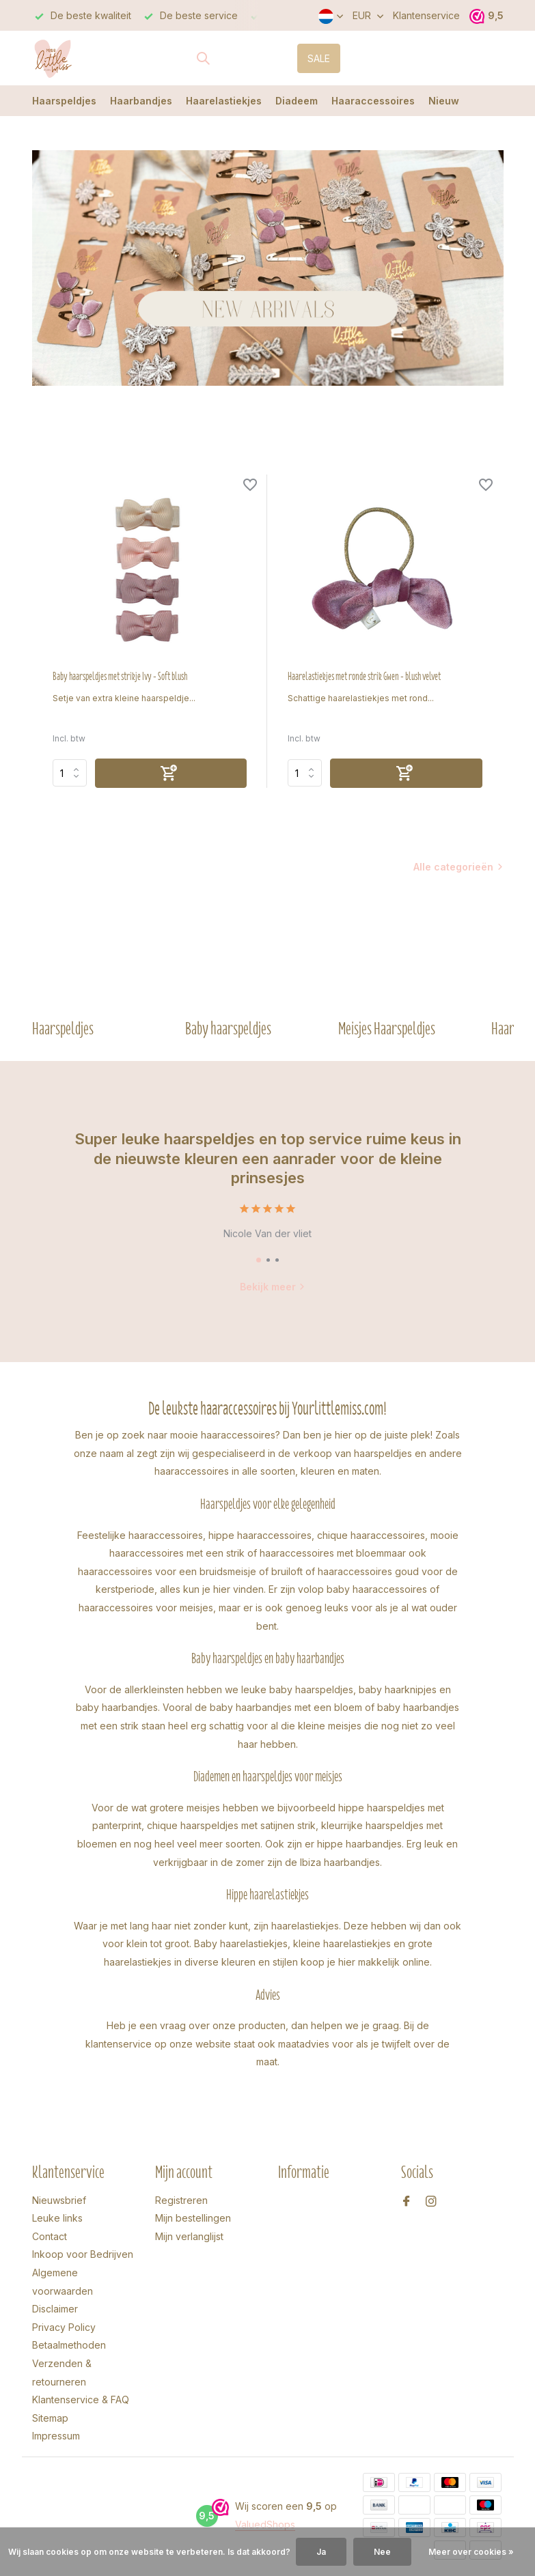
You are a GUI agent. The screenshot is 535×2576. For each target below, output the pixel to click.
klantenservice (118, 2044)
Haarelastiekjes (224, 101)
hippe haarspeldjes (381, 1807)
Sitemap (50, 2418)
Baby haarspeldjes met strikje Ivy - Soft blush (120, 676)
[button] (258, 1260)
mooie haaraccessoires (222, 1435)
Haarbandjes (141, 101)
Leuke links (57, 2218)
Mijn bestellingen (193, 2218)
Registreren (181, 2200)
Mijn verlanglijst (189, 2236)
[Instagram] (431, 2202)
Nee (382, 2552)
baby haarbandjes (117, 1707)
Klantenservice (426, 15)
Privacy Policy (64, 2327)
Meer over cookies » (471, 2552)
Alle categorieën (453, 867)
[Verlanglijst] (250, 486)
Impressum (56, 2435)
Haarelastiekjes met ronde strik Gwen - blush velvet (364, 676)
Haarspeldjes (64, 101)
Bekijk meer (272, 1286)
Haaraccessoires (373, 101)
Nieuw (443, 101)
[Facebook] (406, 2202)
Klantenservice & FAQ (80, 2399)
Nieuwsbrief (59, 2200)
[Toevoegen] (171, 773)
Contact (49, 2236)
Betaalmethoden (69, 2345)
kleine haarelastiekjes (342, 1943)
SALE (318, 58)
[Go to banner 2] (268, 268)
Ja (321, 2552)
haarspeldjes (383, 1453)
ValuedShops (265, 2524)
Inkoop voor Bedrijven (82, 2254)
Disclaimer (55, 2309)
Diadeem (296, 101)
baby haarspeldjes (311, 1689)
